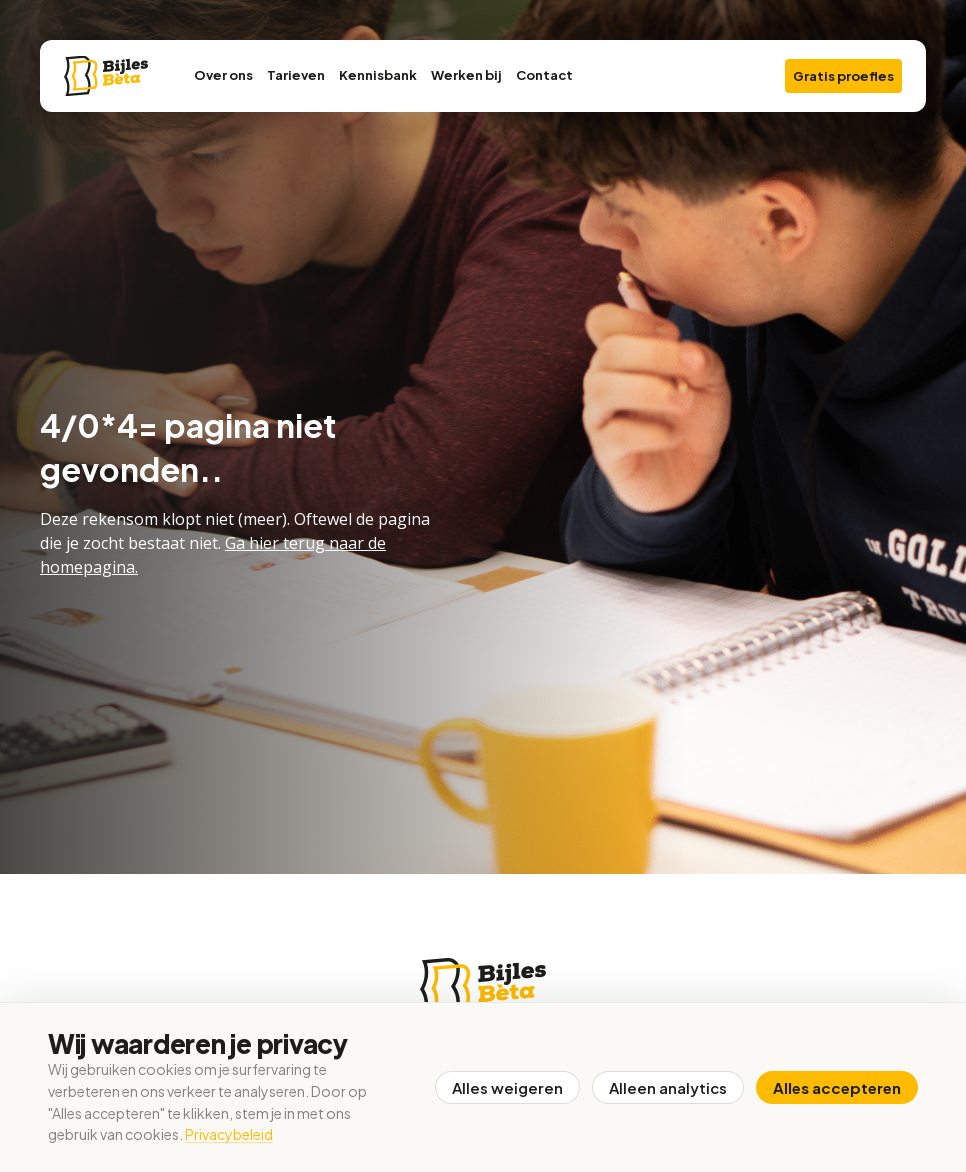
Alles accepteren (837, 1087)
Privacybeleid (229, 1134)
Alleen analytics (668, 1087)
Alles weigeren (507, 1087)
